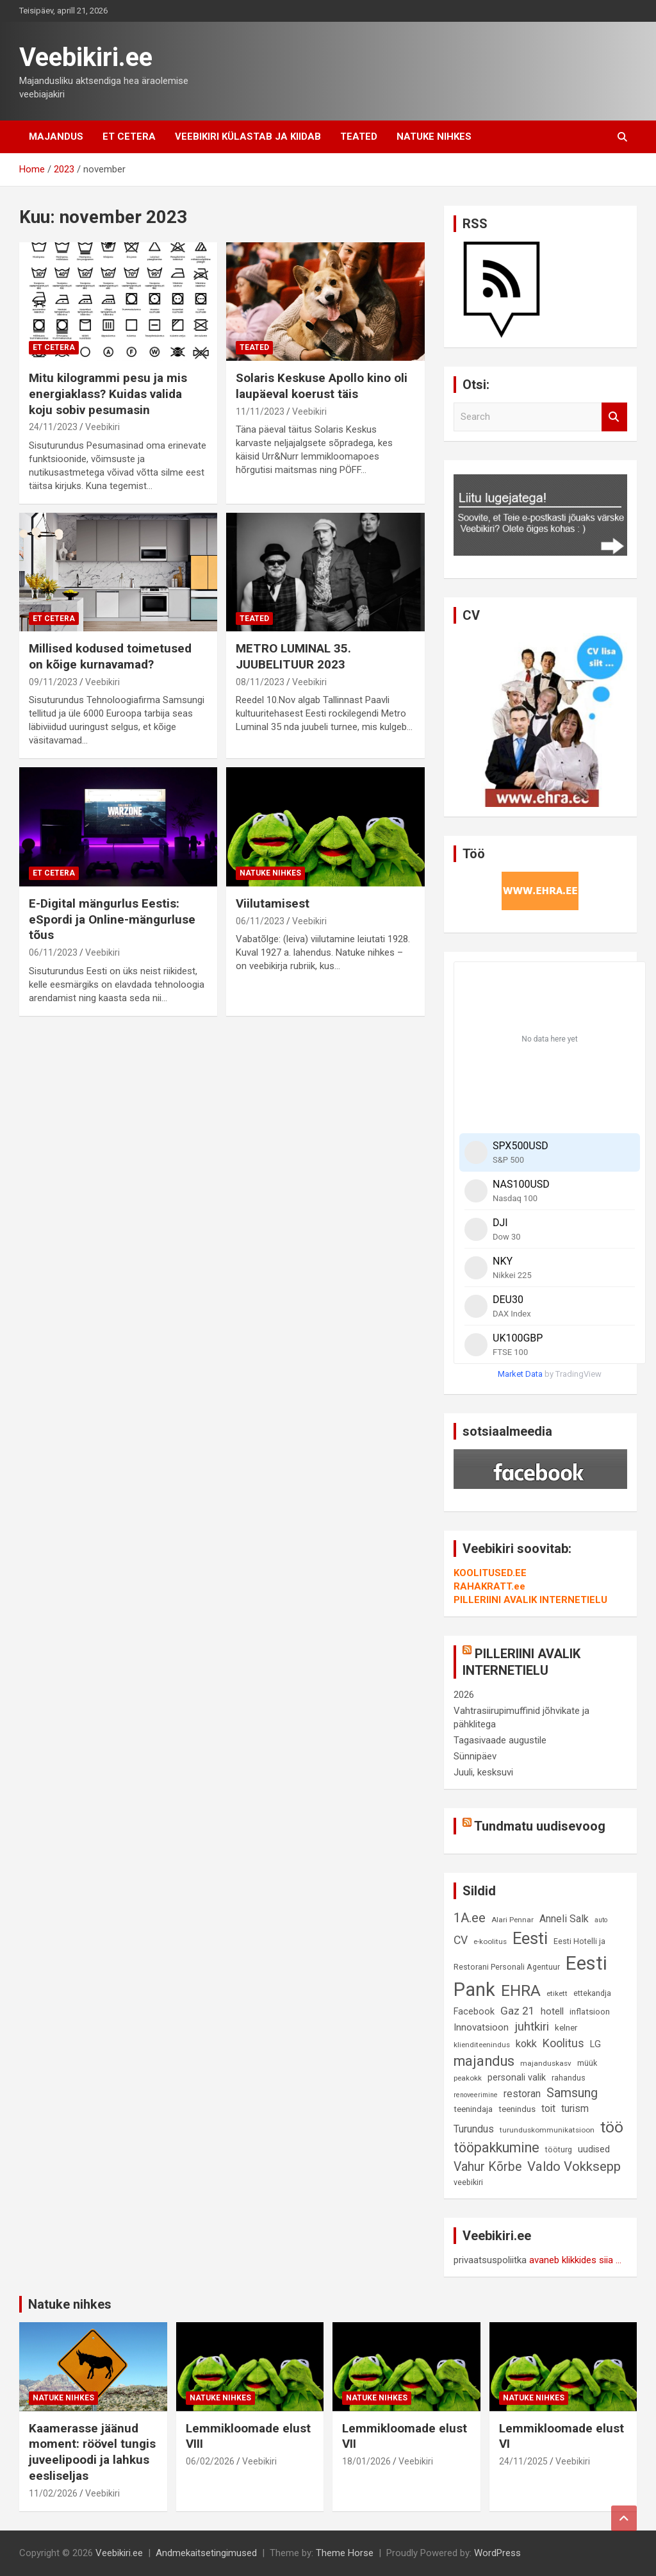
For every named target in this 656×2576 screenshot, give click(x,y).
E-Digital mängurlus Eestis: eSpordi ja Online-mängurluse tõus (112, 919)
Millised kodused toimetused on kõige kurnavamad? (110, 656)
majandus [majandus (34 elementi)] (484, 2061)
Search (614, 417)
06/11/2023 (53, 952)
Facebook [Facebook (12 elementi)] (474, 2011)
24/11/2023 (53, 427)
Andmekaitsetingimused (206, 2553)
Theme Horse (344, 2553)
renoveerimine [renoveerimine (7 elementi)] (476, 2095)
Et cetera (129, 136)
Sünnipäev (475, 1756)
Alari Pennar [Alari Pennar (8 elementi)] (512, 1919)
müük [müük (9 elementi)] (587, 2063)
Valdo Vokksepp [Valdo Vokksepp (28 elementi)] (574, 2166)
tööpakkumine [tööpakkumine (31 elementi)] (496, 2148)
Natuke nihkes (434, 136)
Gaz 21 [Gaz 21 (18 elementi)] (517, 2010)
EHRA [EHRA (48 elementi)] (521, 1990)
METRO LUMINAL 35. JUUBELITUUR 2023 (293, 656)
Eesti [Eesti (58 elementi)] (530, 1938)
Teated (358, 136)
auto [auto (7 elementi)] (600, 1920)
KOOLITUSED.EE (490, 1573)
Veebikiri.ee (85, 57)
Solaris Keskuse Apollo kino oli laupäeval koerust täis (321, 385)
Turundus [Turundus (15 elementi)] (474, 2129)
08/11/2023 (260, 682)
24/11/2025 (523, 2461)
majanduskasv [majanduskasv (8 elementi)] (545, 2063)
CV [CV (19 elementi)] (461, 1940)
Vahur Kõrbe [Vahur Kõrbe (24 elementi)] (487, 2166)
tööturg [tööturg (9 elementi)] (558, 2149)
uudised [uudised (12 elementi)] (594, 2149)
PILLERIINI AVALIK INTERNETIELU (530, 1600)
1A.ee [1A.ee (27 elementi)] (470, 1917)
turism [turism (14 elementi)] (575, 2109)
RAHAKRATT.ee (489, 1586)
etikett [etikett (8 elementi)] (557, 1993)
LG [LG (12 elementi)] (595, 2044)
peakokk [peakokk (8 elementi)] (468, 2077)
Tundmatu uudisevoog (539, 1826)
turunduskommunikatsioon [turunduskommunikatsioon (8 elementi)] (547, 2129)
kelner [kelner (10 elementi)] (566, 2027)
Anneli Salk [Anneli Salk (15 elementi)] (564, 1919)
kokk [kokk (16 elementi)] (526, 2044)
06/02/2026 (210, 2461)
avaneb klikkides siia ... (575, 2260)
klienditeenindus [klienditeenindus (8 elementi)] (482, 2044)
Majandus (56, 136)
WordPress (497, 2553)
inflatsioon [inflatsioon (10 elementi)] (590, 2011)
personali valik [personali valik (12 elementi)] (517, 2077)
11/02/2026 (53, 2493)
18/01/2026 (366, 2461)
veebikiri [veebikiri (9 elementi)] (468, 2182)
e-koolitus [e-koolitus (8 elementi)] (490, 1941)
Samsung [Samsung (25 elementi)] (572, 2093)
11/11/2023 (260, 411)
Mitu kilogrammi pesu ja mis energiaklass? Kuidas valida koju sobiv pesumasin (108, 393)
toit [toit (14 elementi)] (548, 2109)
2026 (464, 1694)
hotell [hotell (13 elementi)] (552, 2011)
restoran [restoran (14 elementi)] (522, 2094)
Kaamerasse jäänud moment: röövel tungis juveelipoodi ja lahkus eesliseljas (92, 2452)
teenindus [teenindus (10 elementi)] (517, 2109)
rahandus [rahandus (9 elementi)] (569, 2077)
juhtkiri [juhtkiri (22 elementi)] (531, 2027)
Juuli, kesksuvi (483, 1772)
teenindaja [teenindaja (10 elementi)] (473, 2109)
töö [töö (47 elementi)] (611, 2127)
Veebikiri (102, 427)
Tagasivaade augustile (500, 1740)
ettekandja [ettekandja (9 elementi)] (592, 1993)
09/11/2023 (53, 682)
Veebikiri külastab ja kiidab (248, 136)
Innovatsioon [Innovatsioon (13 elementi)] (481, 2027)
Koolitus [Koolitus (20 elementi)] (563, 2043)
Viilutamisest (272, 903)
